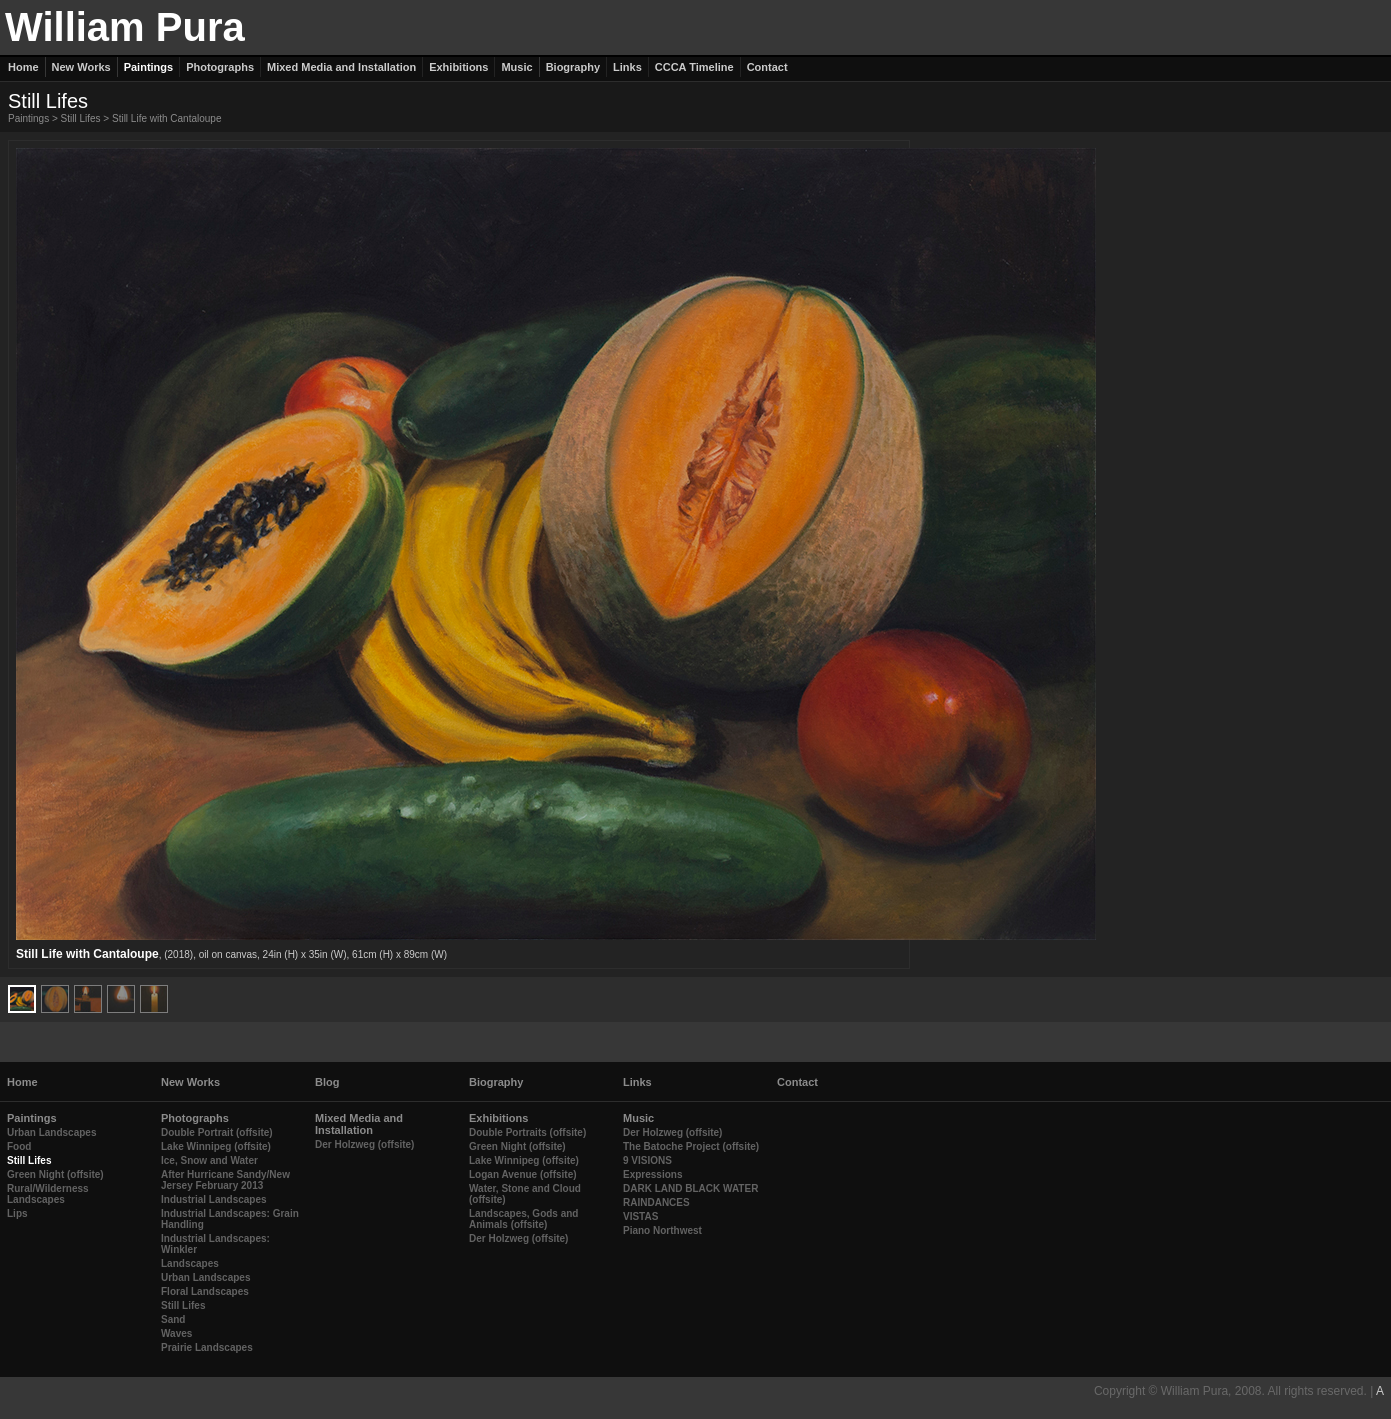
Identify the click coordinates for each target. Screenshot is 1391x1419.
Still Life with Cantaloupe (167, 118)
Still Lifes (81, 118)
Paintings (28, 118)
